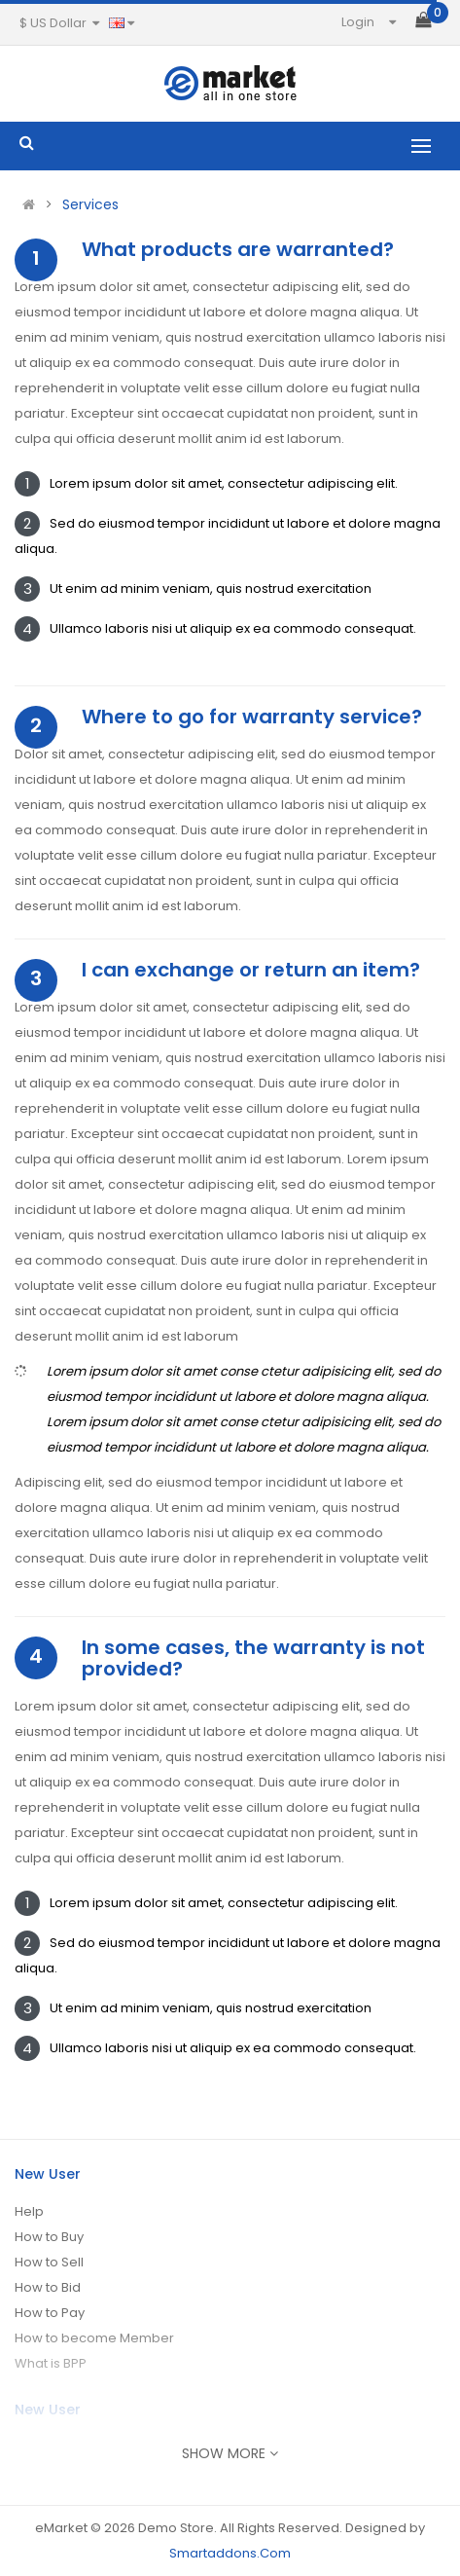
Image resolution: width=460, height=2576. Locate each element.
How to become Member (94, 2338)
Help (29, 2211)
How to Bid (48, 2287)
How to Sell (49, 2262)
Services (90, 204)
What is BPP (51, 2363)
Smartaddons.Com (230, 2553)
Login (357, 22)
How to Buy (49, 2236)
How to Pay (50, 2312)
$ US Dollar (59, 23)
